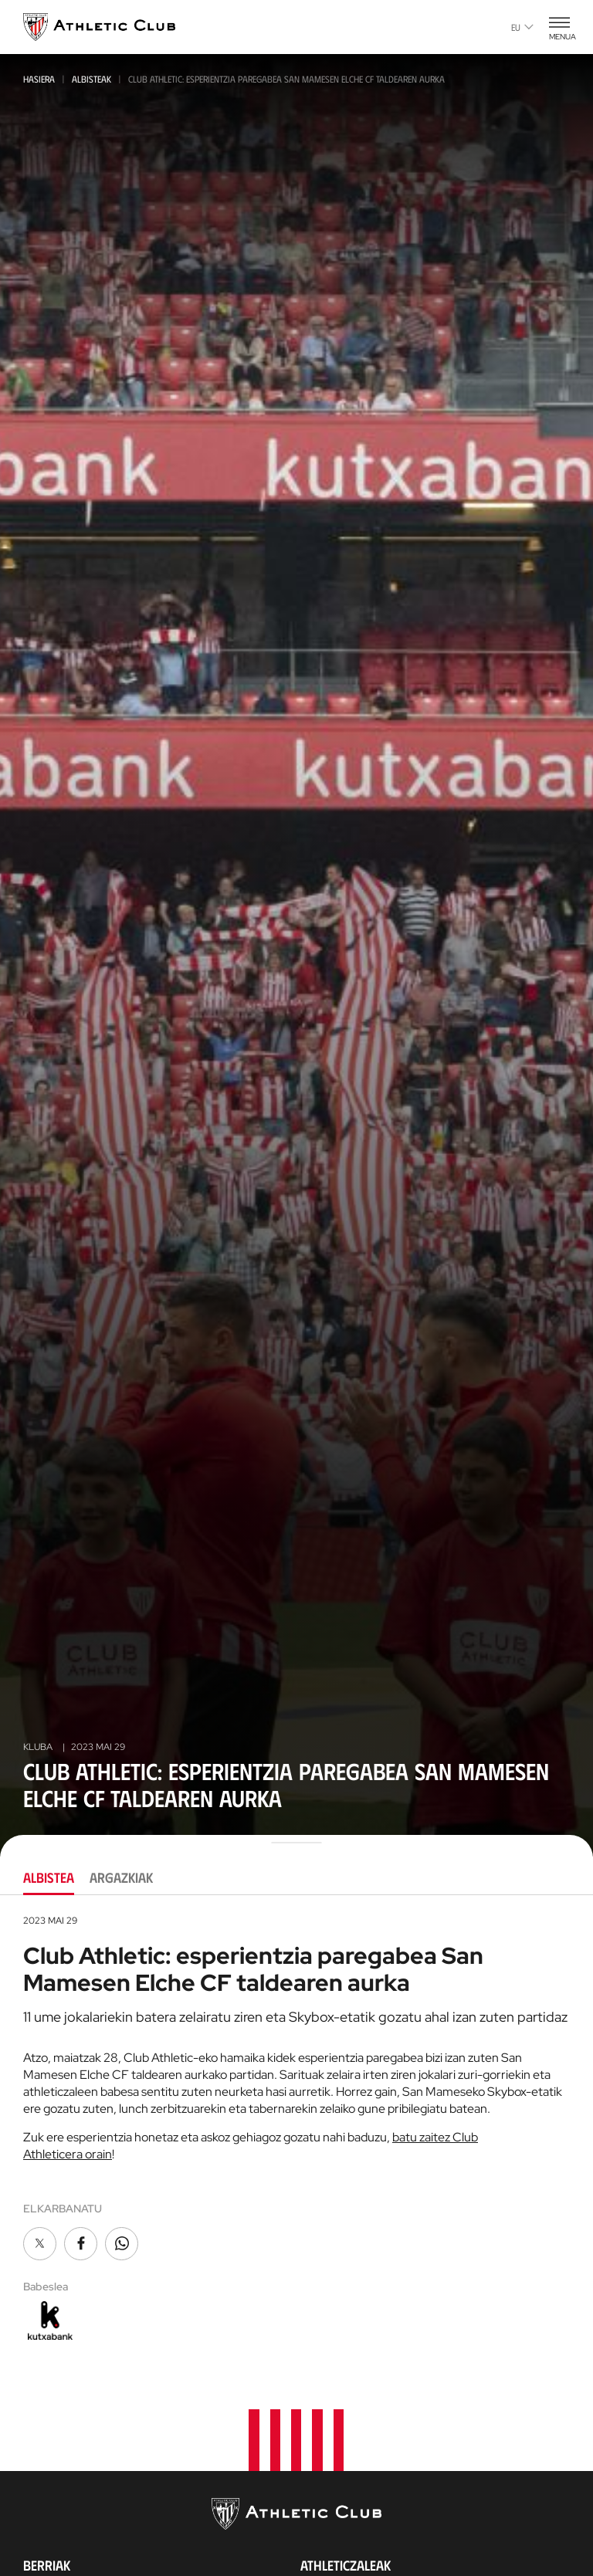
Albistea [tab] (48, 1877)
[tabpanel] (296, 2129)
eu (522, 27)
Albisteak (91, 78)
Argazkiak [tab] (121, 1877)
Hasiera (39, 78)
